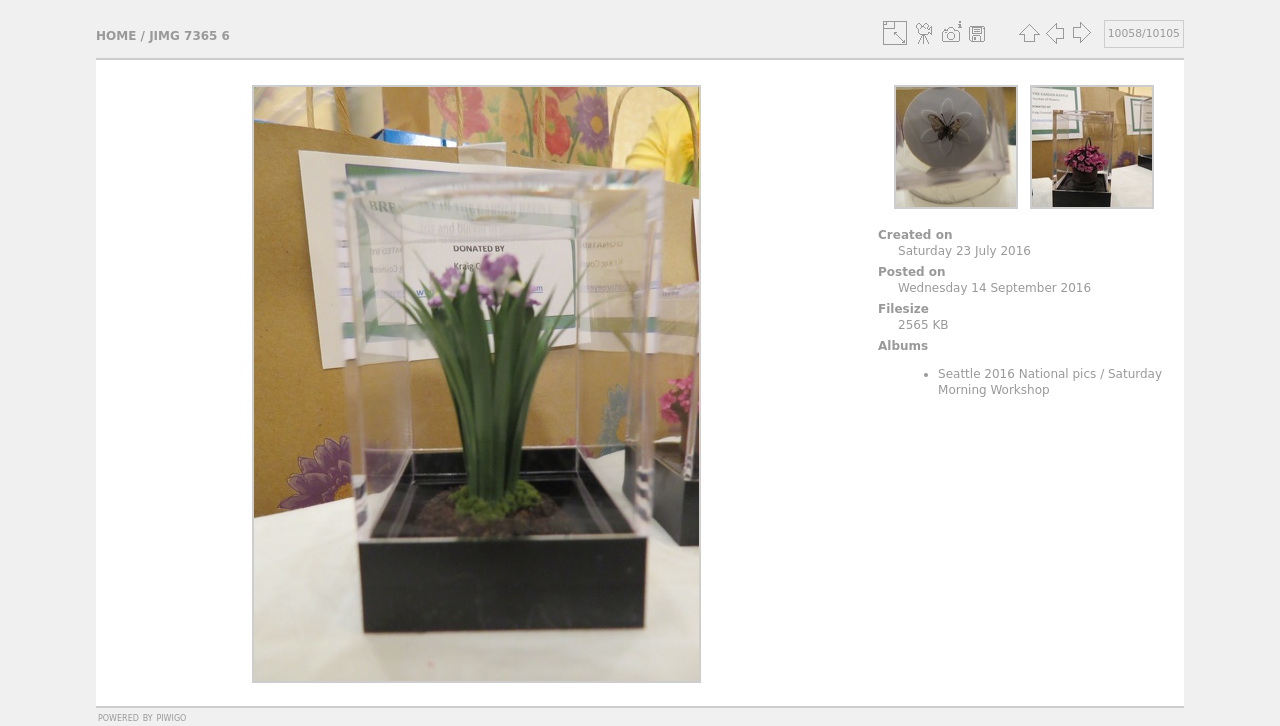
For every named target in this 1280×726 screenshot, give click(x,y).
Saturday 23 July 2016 (964, 251)
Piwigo (171, 717)
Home (116, 36)
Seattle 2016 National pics (1017, 374)
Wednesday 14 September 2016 (994, 288)
